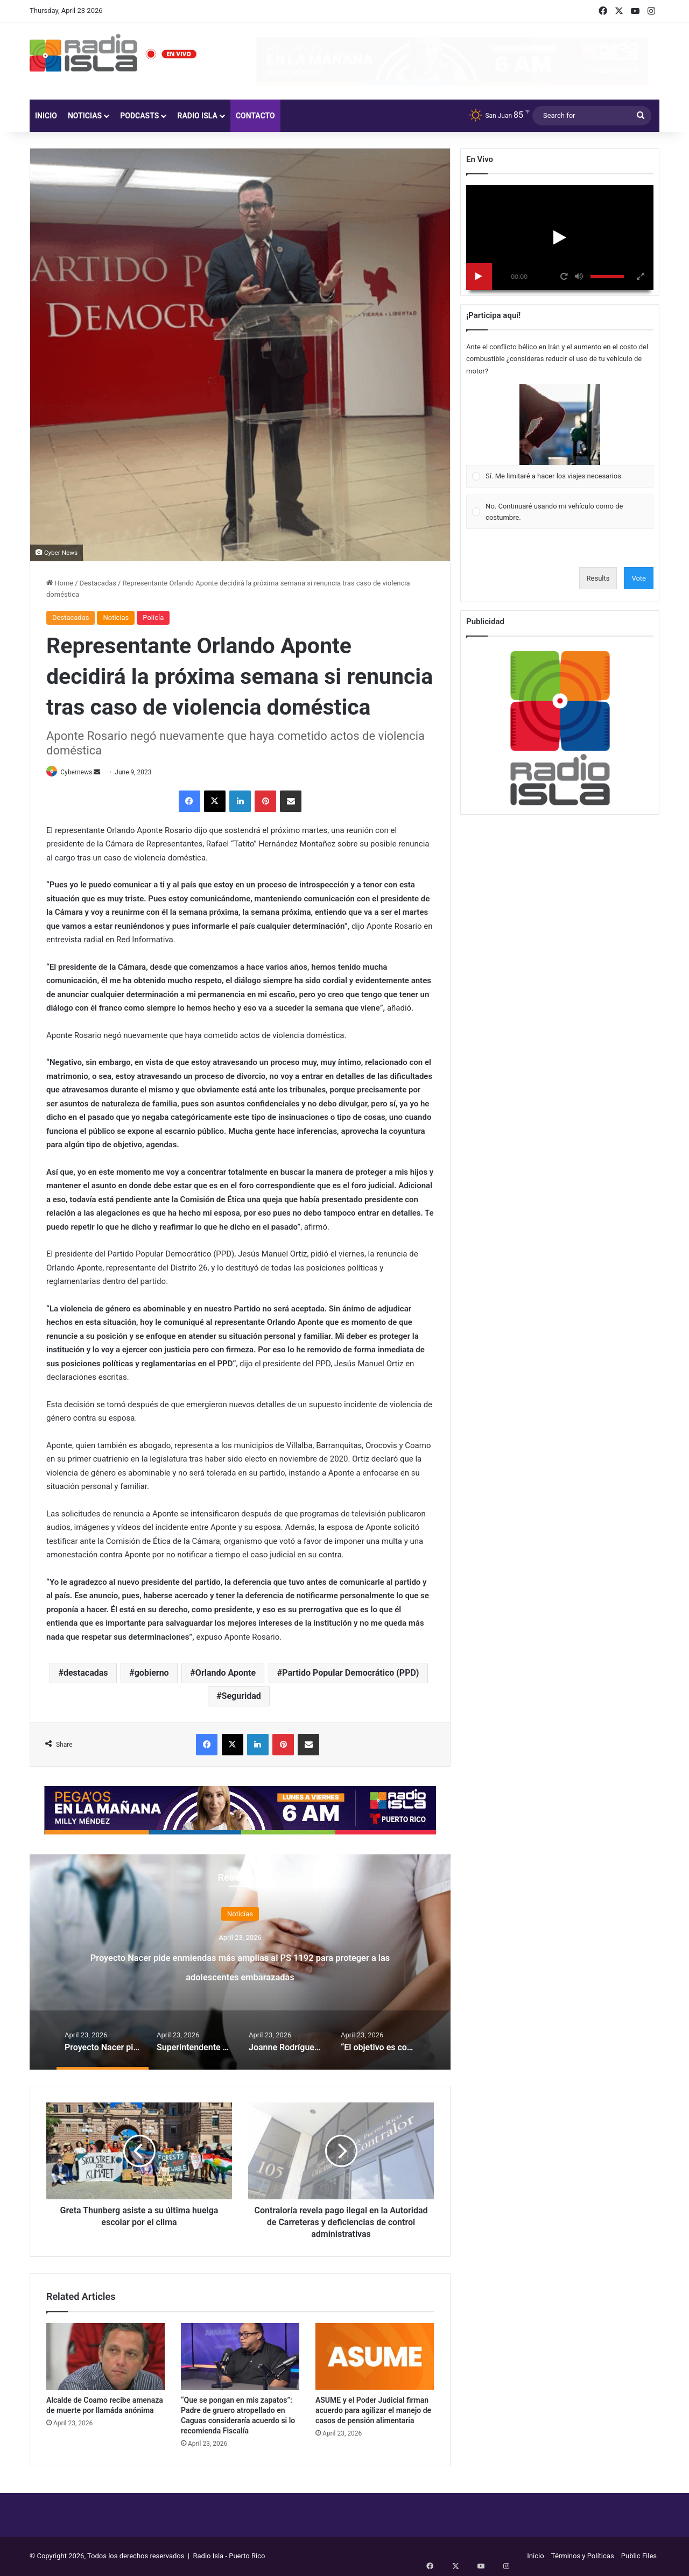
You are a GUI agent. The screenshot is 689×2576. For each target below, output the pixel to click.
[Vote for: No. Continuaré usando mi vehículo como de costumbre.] (560, 512)
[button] (559, 424)
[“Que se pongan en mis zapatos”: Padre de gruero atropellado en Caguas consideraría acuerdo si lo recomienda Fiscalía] (240, 2357)
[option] (240, 1962)
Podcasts (139, 115)
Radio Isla (197, 115)
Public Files (639, 2556)
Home (59, 583)
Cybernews (82, 772)
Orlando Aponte (225, 1674)
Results (598, 578)
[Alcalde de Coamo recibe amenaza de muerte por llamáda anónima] (105, 2357)
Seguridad (241, 1697)
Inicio (46, 115)
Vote (638, 578)
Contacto (255, 115)
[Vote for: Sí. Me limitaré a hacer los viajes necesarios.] (560, 435)
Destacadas (98, 583)
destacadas (86, 1674)
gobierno (152, 1674)
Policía (153, 617)
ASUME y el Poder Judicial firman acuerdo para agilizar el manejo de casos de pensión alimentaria (373, 2410)
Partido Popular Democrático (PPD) (350, 1674)
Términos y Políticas (582, 2556)
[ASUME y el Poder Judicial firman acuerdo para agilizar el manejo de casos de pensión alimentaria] (374, 2357)
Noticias (85, 115)
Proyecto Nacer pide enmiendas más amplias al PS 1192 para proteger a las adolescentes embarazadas (240, 1975)
